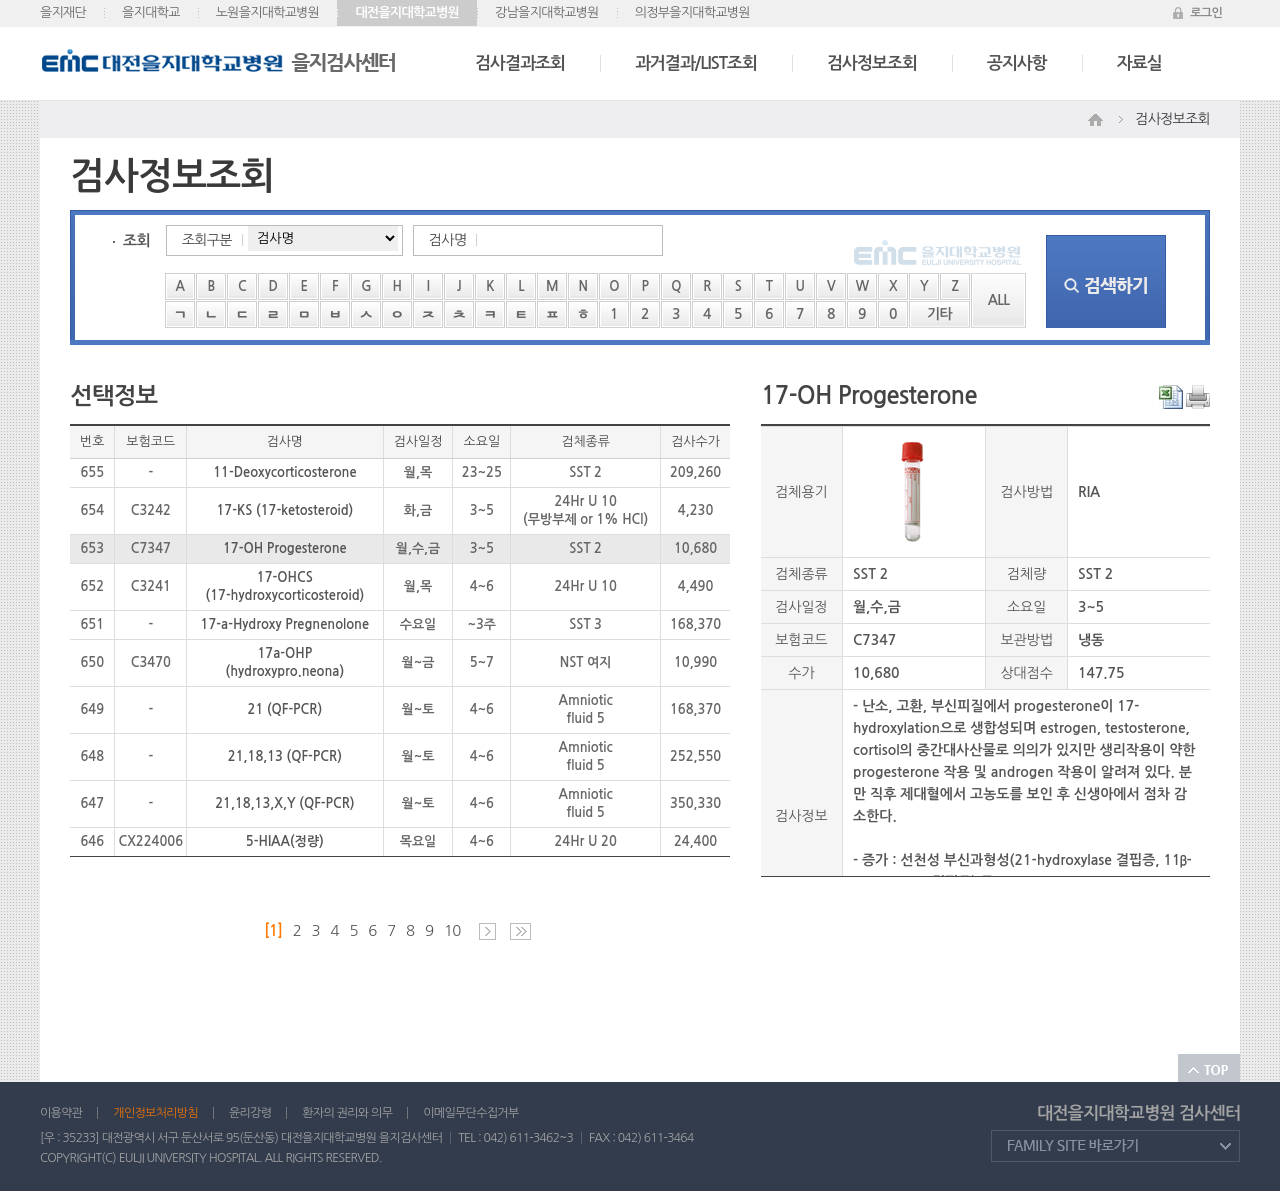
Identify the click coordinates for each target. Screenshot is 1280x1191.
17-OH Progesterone (285, 548)
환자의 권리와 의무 (347, 1113)
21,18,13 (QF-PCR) (285, 756)
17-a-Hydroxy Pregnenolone (285, 624)
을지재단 (63, 12)
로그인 (1206, 13)
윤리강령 (250, 1113)
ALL (999, 300)
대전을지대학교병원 (407, 12)
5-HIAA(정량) (285, 841)
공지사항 (1017, 63)
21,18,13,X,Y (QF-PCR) (284, 803)
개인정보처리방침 (155, 1113)
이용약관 (61, 1113)
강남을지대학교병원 (547, 12)
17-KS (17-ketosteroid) (284, 510)
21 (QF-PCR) (285, 709)
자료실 (1139, 63)
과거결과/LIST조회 (696, 63)
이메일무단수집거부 (470, 1113)
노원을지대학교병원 (268, 12)
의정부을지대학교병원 (692, 12)
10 (452, 930)
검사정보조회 (872, 63)
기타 (939, 314)
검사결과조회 (520, 63)
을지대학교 (151, 12)
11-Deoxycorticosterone (284, 472)
